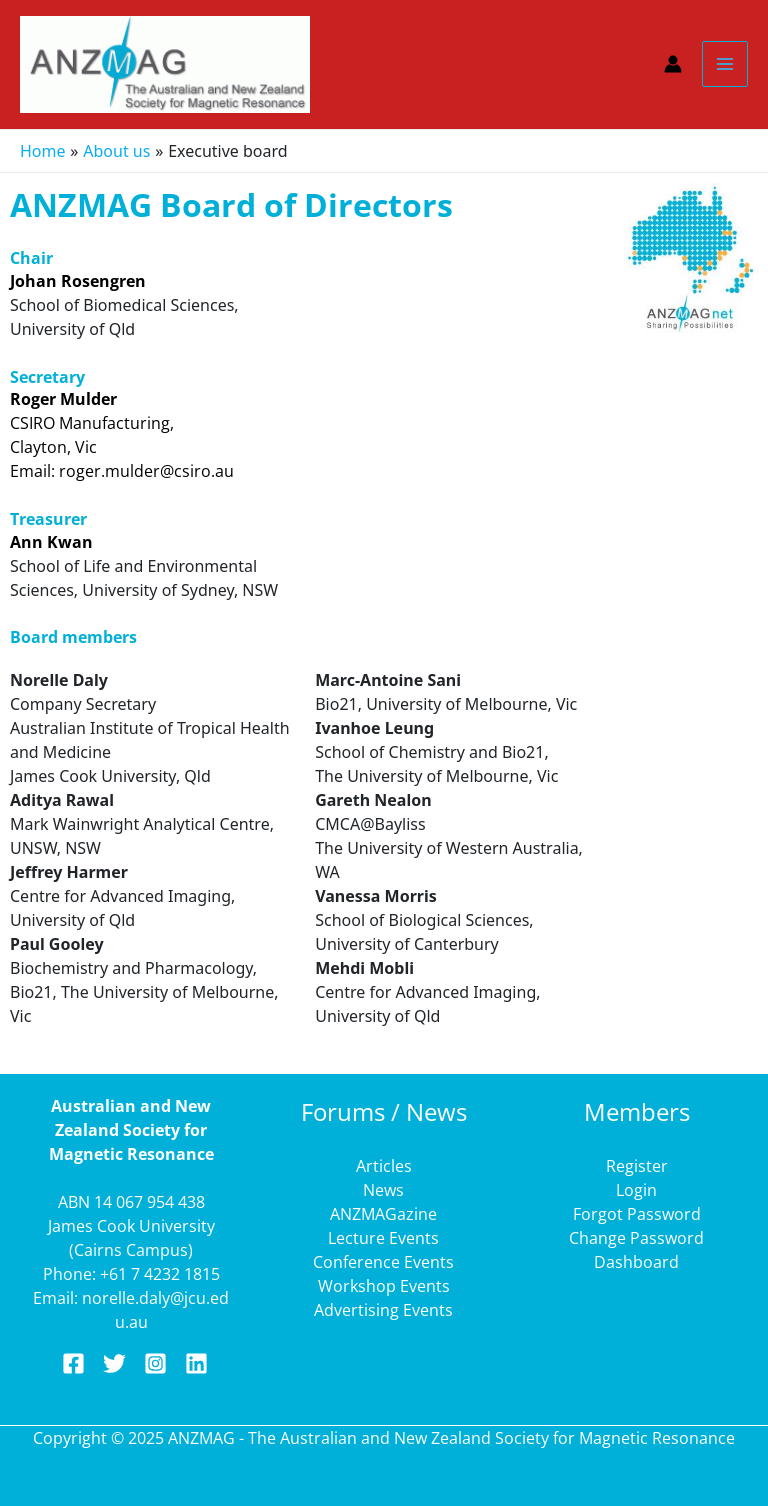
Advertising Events (383, 1310)
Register (637, 1166)
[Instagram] (155, 1363)
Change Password (636, 1238)
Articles (384, 1166)
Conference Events (383, 1262)
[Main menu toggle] (725, 64)
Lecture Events (383, 1238)
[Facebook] (73, 1363)
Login (636, 1190)
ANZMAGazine (383, 1214)
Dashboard (636, 1262)
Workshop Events (384, 1286)
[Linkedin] (196, 1363)
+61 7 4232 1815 (160, 1274)
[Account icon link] (673, 64)
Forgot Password (637, 1214)
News (383, 1190)
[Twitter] (114, 1363)
